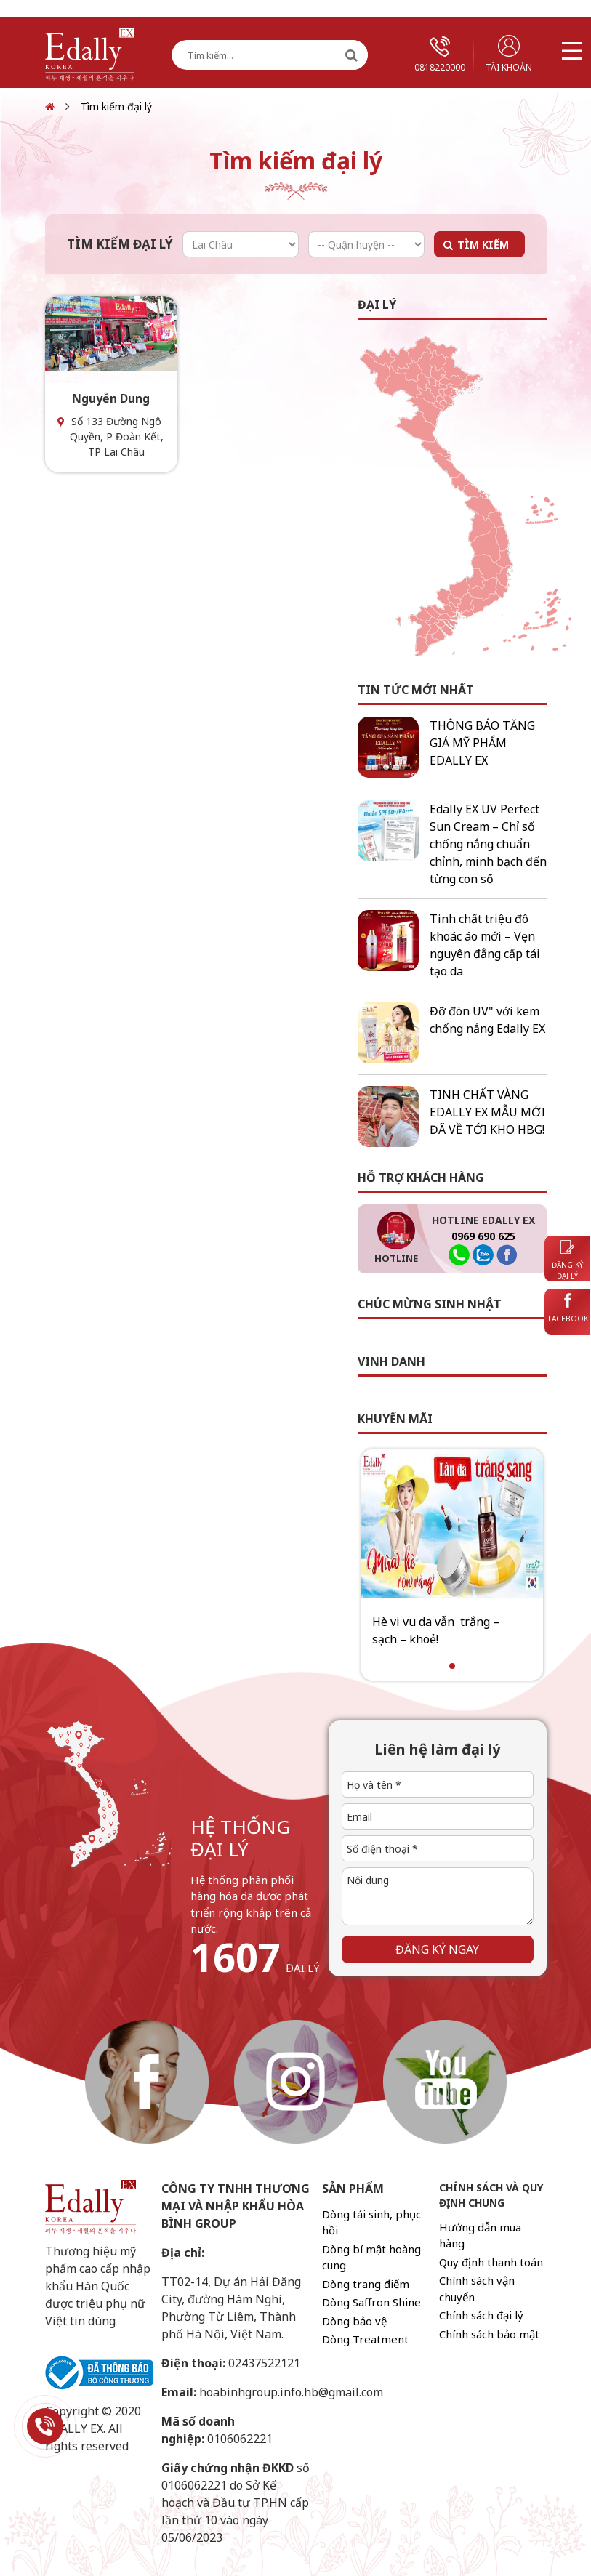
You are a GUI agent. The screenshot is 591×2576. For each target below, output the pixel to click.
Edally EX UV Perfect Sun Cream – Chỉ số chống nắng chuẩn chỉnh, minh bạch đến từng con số (488, 844)
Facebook (568, 1308)
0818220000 (439, 54)
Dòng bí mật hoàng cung (371, 2257)
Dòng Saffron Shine (371, 2302)
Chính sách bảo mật (489, 2334)
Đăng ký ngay (437, 1949)
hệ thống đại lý (240, 1838)
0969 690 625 (483, 1236)
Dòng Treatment (365, 2339)
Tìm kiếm (483, 244)
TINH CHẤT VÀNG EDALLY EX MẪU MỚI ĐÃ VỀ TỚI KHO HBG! (487, 1112)
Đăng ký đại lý (567, 1260)
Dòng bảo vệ (354, 2321)
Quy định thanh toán (491, 2262)
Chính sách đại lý (481, 2315)
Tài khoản (509, 54)
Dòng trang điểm (365, 2284)
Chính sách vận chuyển (477, 2288)
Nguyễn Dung (111, 398)
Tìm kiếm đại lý (116, 106)
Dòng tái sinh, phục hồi (371, 2222)
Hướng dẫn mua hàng (480, 2235)
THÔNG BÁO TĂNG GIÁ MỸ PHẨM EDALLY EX (482, 742)
